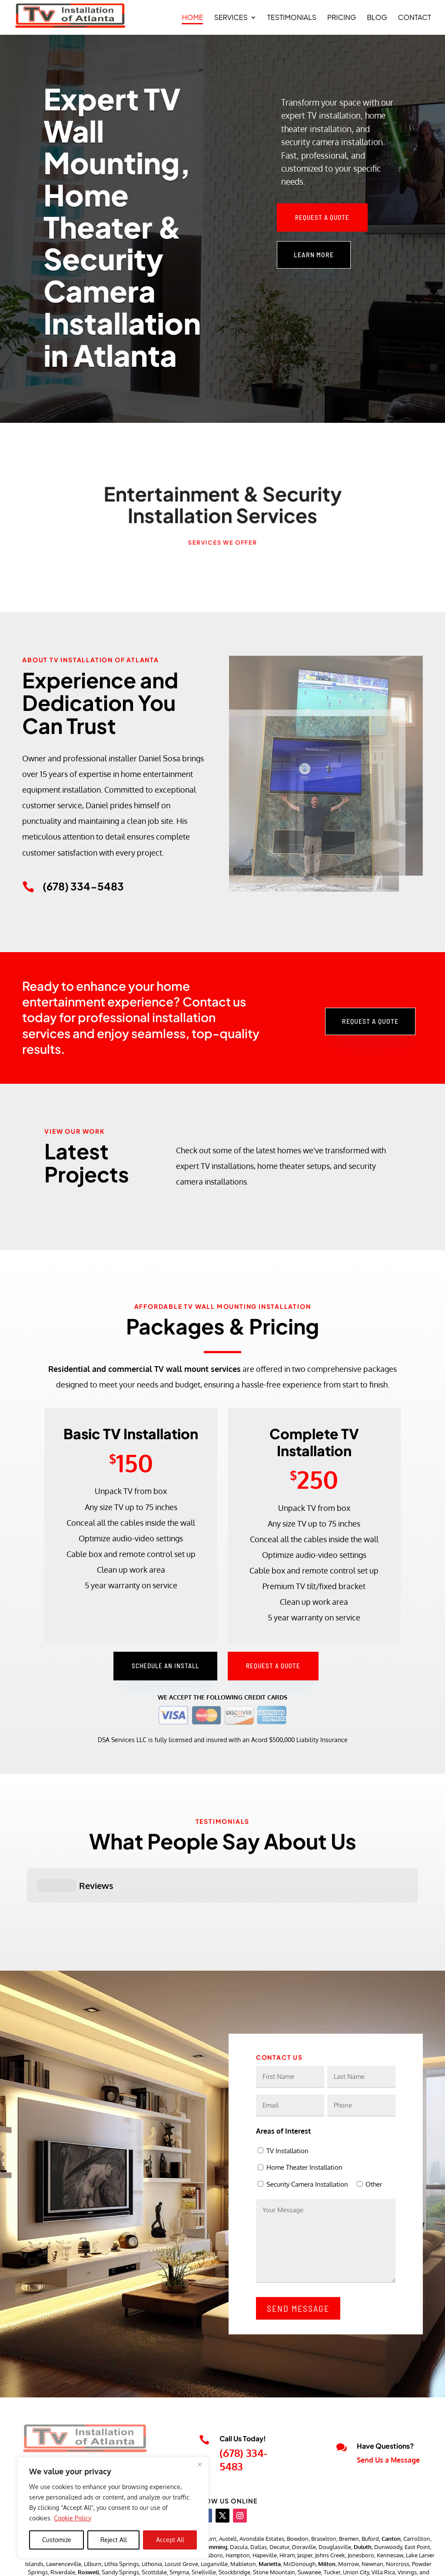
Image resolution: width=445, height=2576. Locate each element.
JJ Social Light (233, 2562)
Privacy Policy (328, 2563)
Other (373, 2141)
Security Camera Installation (307, 2141)
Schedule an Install (165, 1666)
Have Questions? (385, 2402)
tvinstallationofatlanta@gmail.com (75, 2433)
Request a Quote (322, 217)
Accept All (170, 2539)
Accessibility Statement (390, 2563)
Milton (326, 2520)
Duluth (363, 2503)
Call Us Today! (242, 2395)
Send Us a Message (388, 2416)
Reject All (113, 2539)
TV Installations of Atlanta (116, 2562)
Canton (391, 2495)
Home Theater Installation (304, 2124)
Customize (56, 2539)
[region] (113, 2508)
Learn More (314, 254)
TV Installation (287, 2107)
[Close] (199, 2464)
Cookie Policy (72, 2518)
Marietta (270, 2520)
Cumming (214, 2503)
